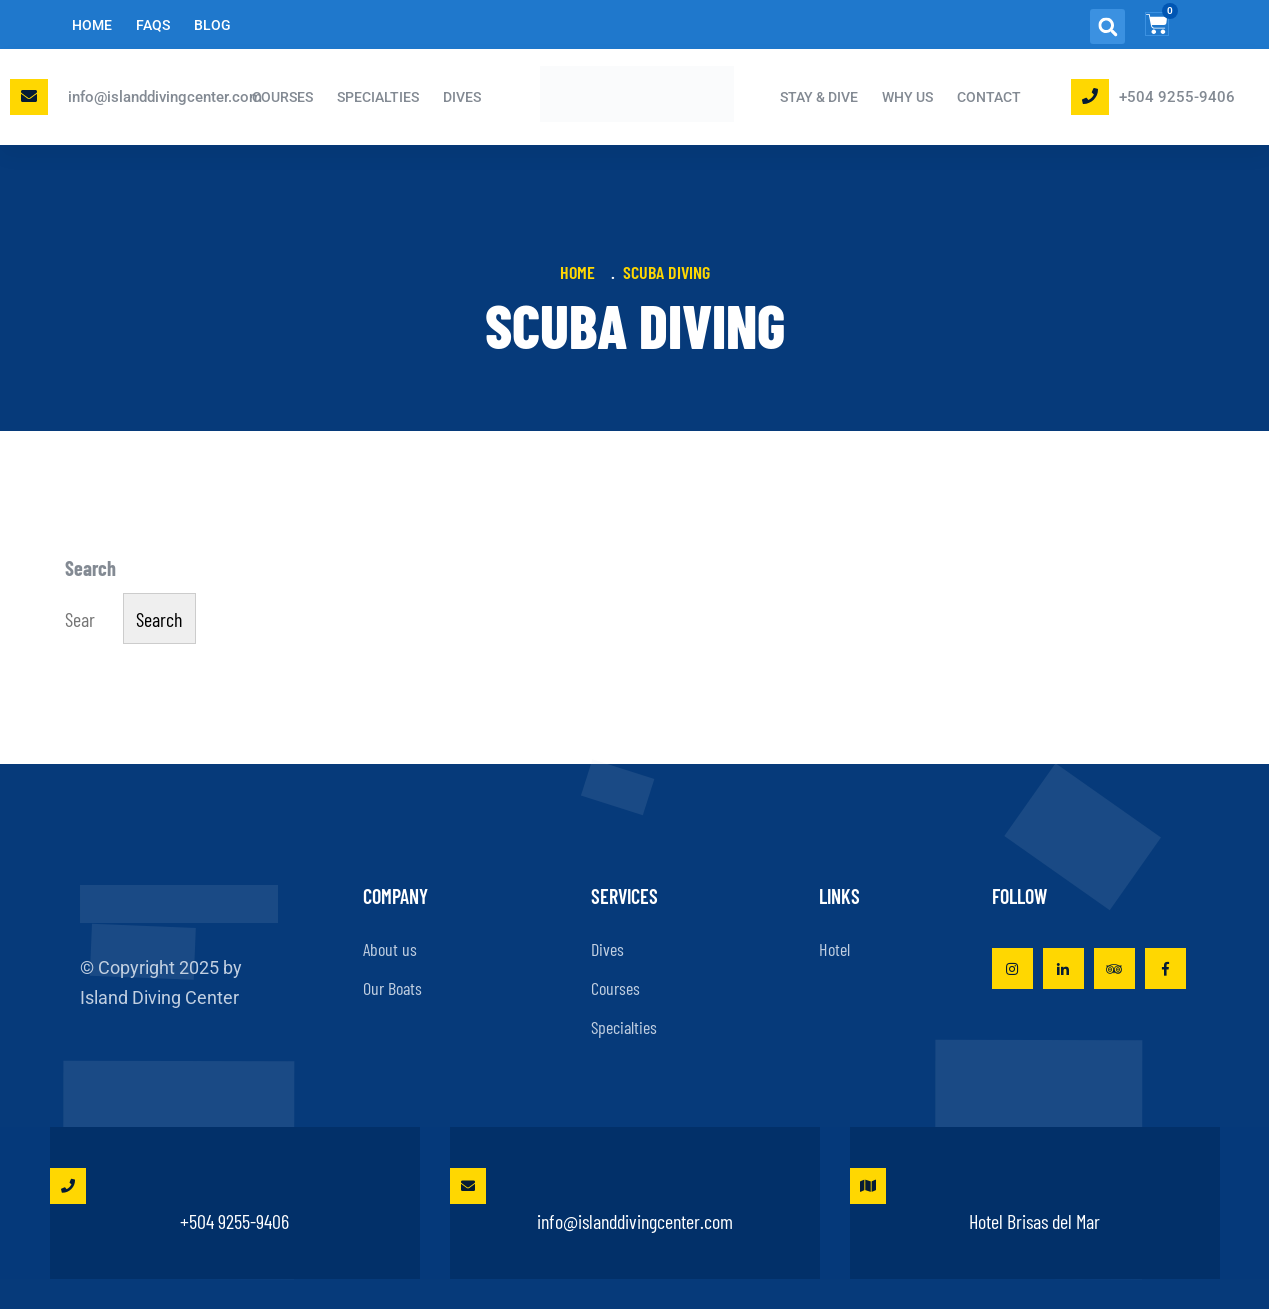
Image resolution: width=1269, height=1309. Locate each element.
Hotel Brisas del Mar (975, 1200)
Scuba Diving (666, 272)
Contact (989, 97)
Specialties (624, 1027)
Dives (607, 949)
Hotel (834, 949)
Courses (615, 988)
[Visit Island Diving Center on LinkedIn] (1063, 968)
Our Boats (392, 988)
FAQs (153, 25)
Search (90, 568)
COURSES (282, 97)
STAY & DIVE (819, 97)
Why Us (907, 97)
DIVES (462, 97)
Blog (212, 25)
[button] (1107, 26)
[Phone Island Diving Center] (1090, 96)
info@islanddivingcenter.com (165, 97)
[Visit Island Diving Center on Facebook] (1165, 968)
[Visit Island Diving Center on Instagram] (1012, 968)
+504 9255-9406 (1177, 97)
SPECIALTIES (378, 97)
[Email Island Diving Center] (29, 96)
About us (390, 949)
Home (92, 25)
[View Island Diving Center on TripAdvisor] (1114, 968)
